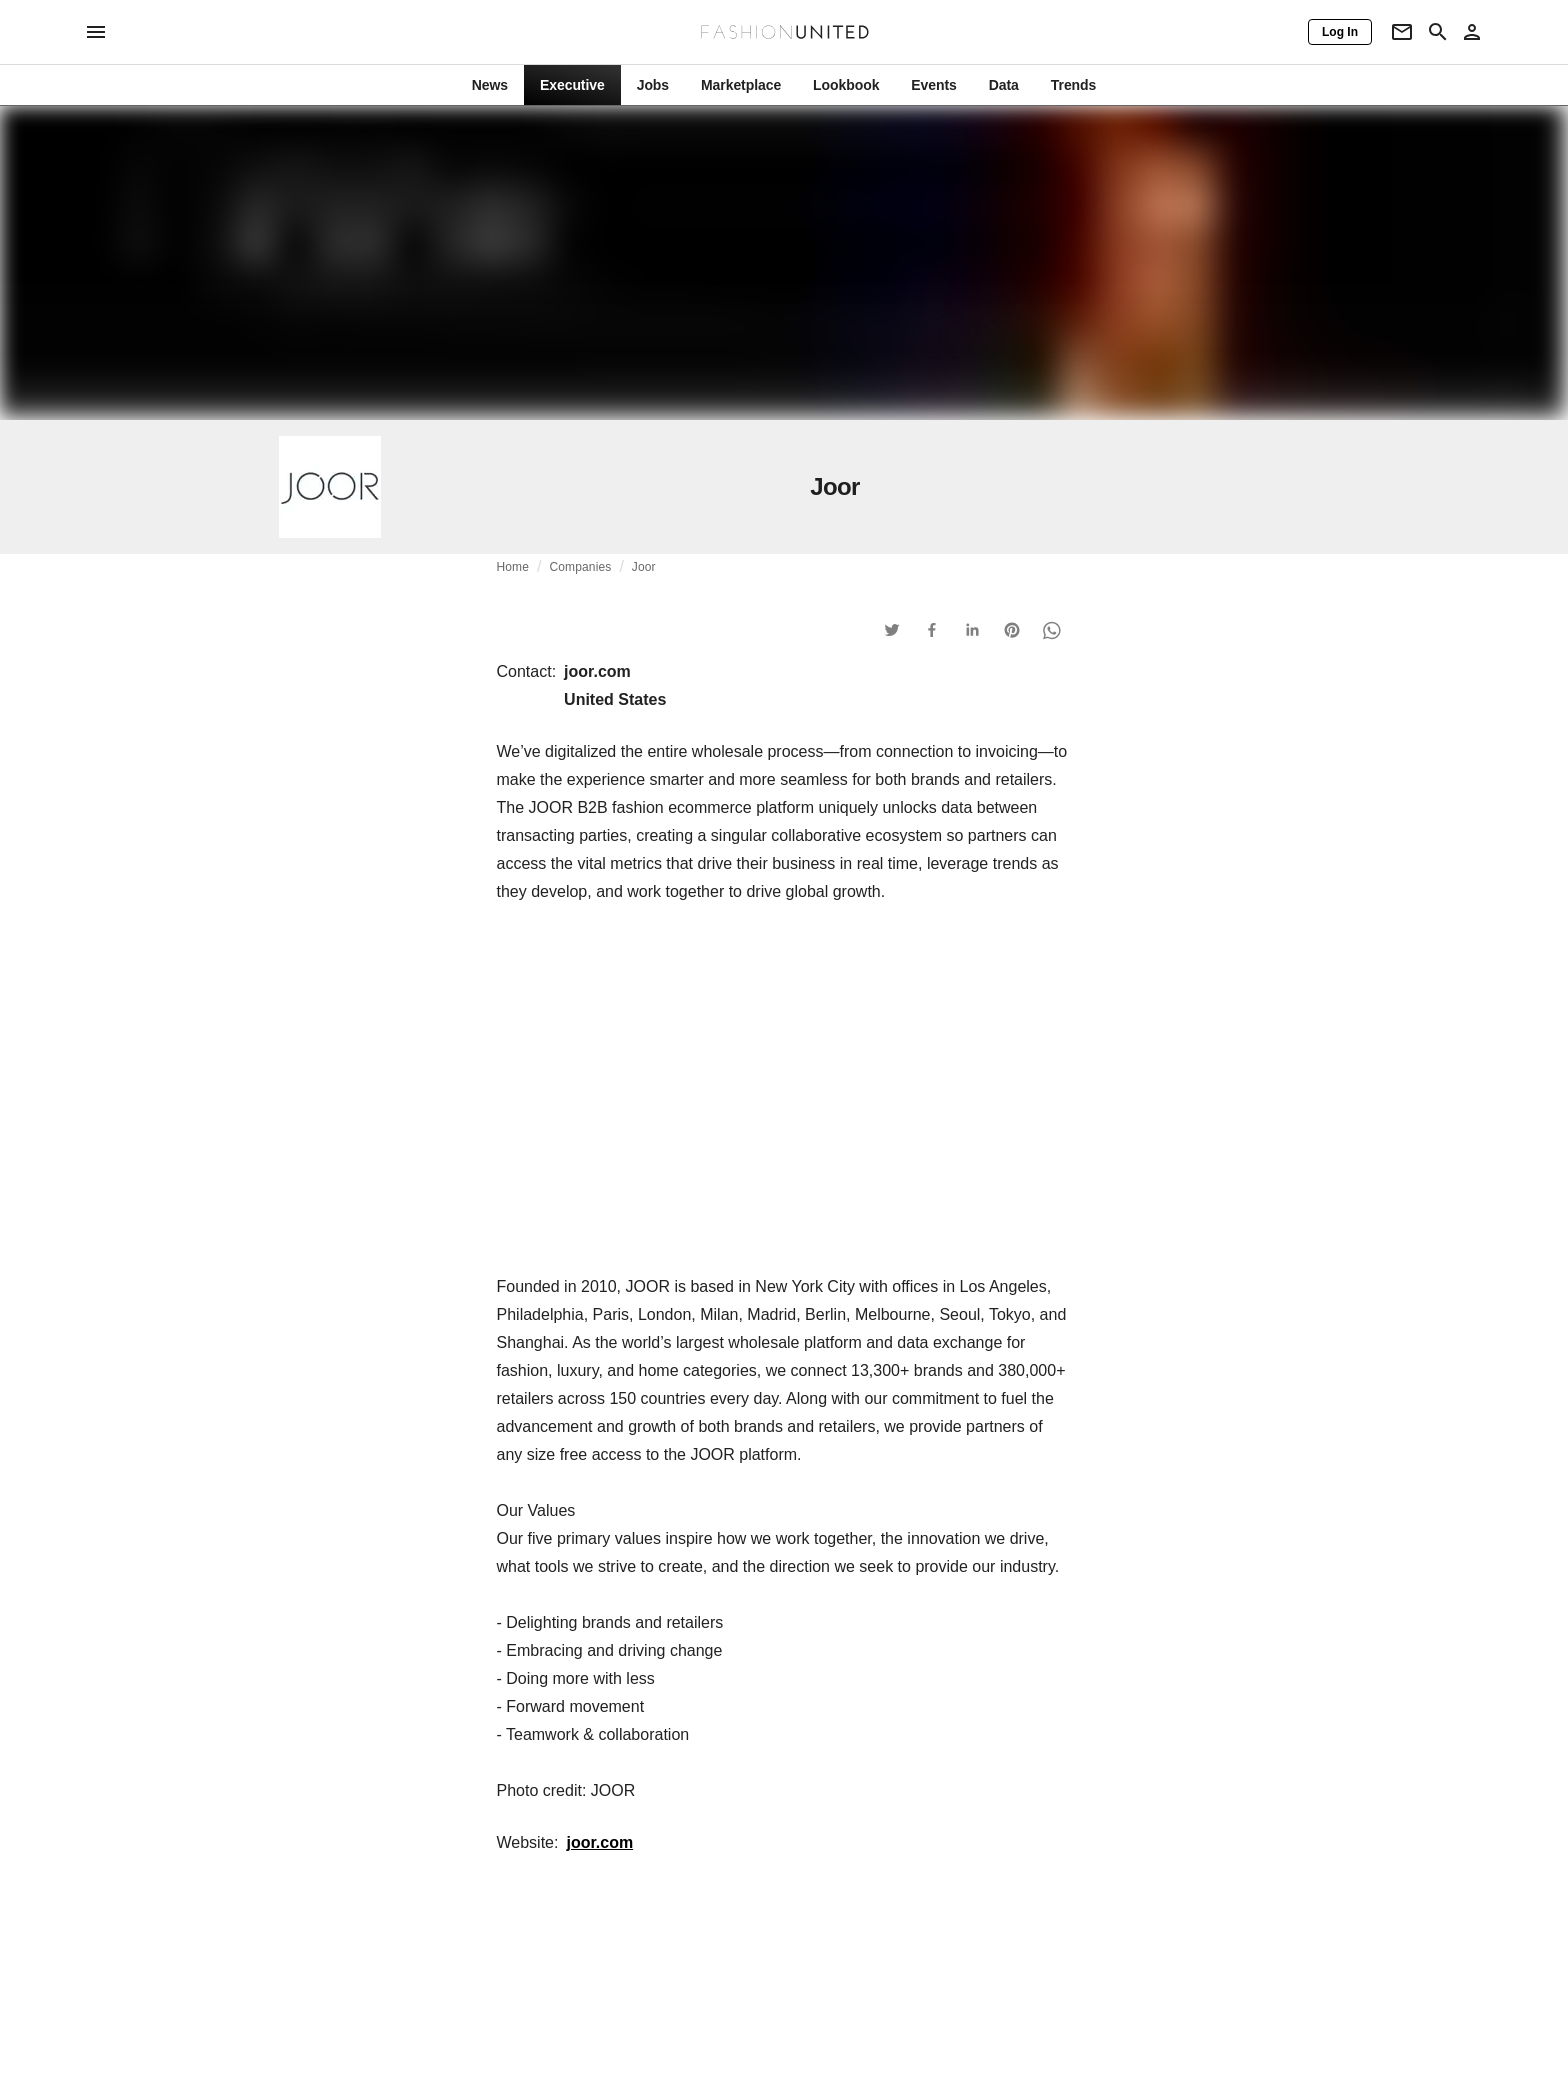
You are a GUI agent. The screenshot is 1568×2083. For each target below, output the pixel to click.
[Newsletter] (1402, 32)
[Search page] (1438, 32)
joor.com (599, 1842)
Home (513, 567)
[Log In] (1340, 32)
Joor (644, 567)
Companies (581, 567)
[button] (892, 630)
